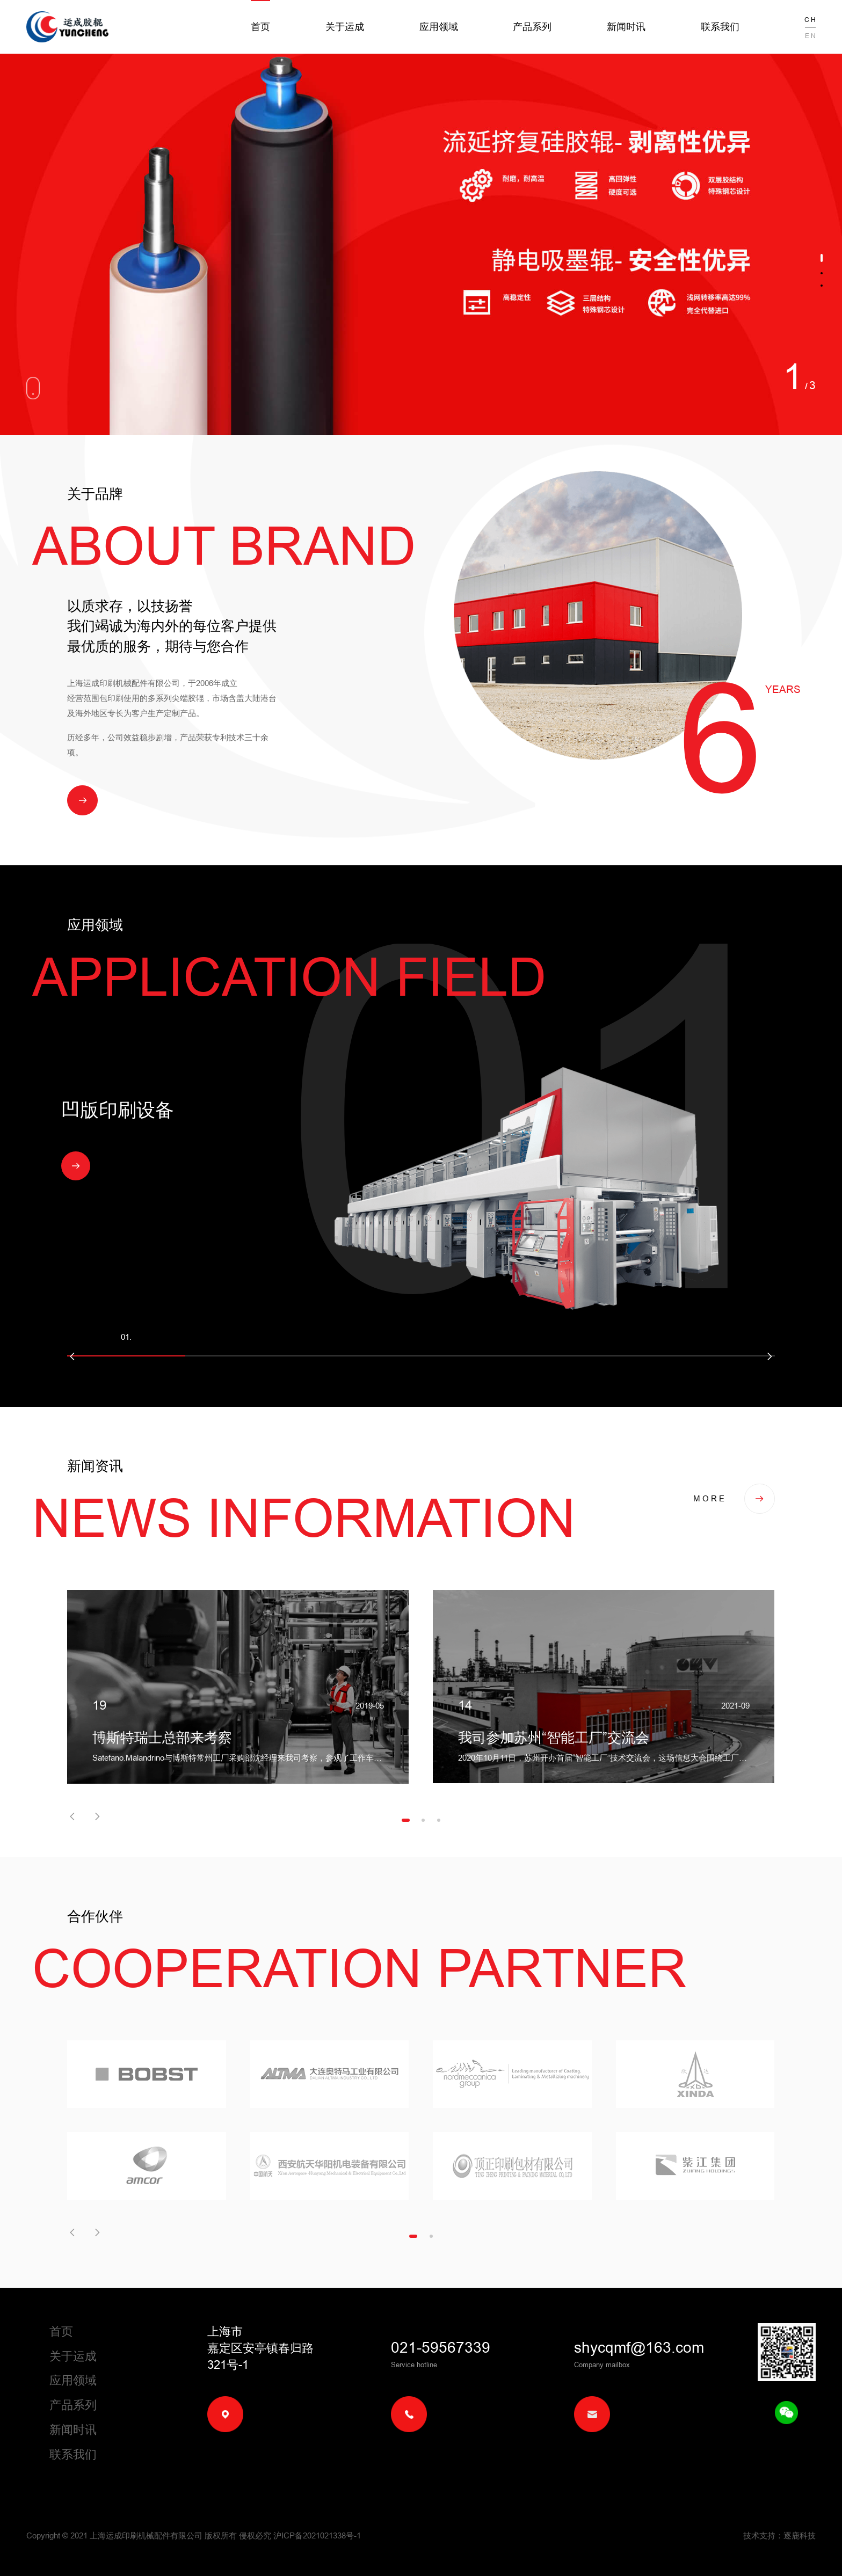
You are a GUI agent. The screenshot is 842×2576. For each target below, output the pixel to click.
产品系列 (532, 26)
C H (810, 20)
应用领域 (438, 26)
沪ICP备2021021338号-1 (317, 2535)
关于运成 (344, 26)
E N (810, 36)
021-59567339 (440, 2347)
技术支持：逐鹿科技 (779, 2535)
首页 (260, 26)
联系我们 (720, 26)
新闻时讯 (626, 26)
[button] (822, 258)
